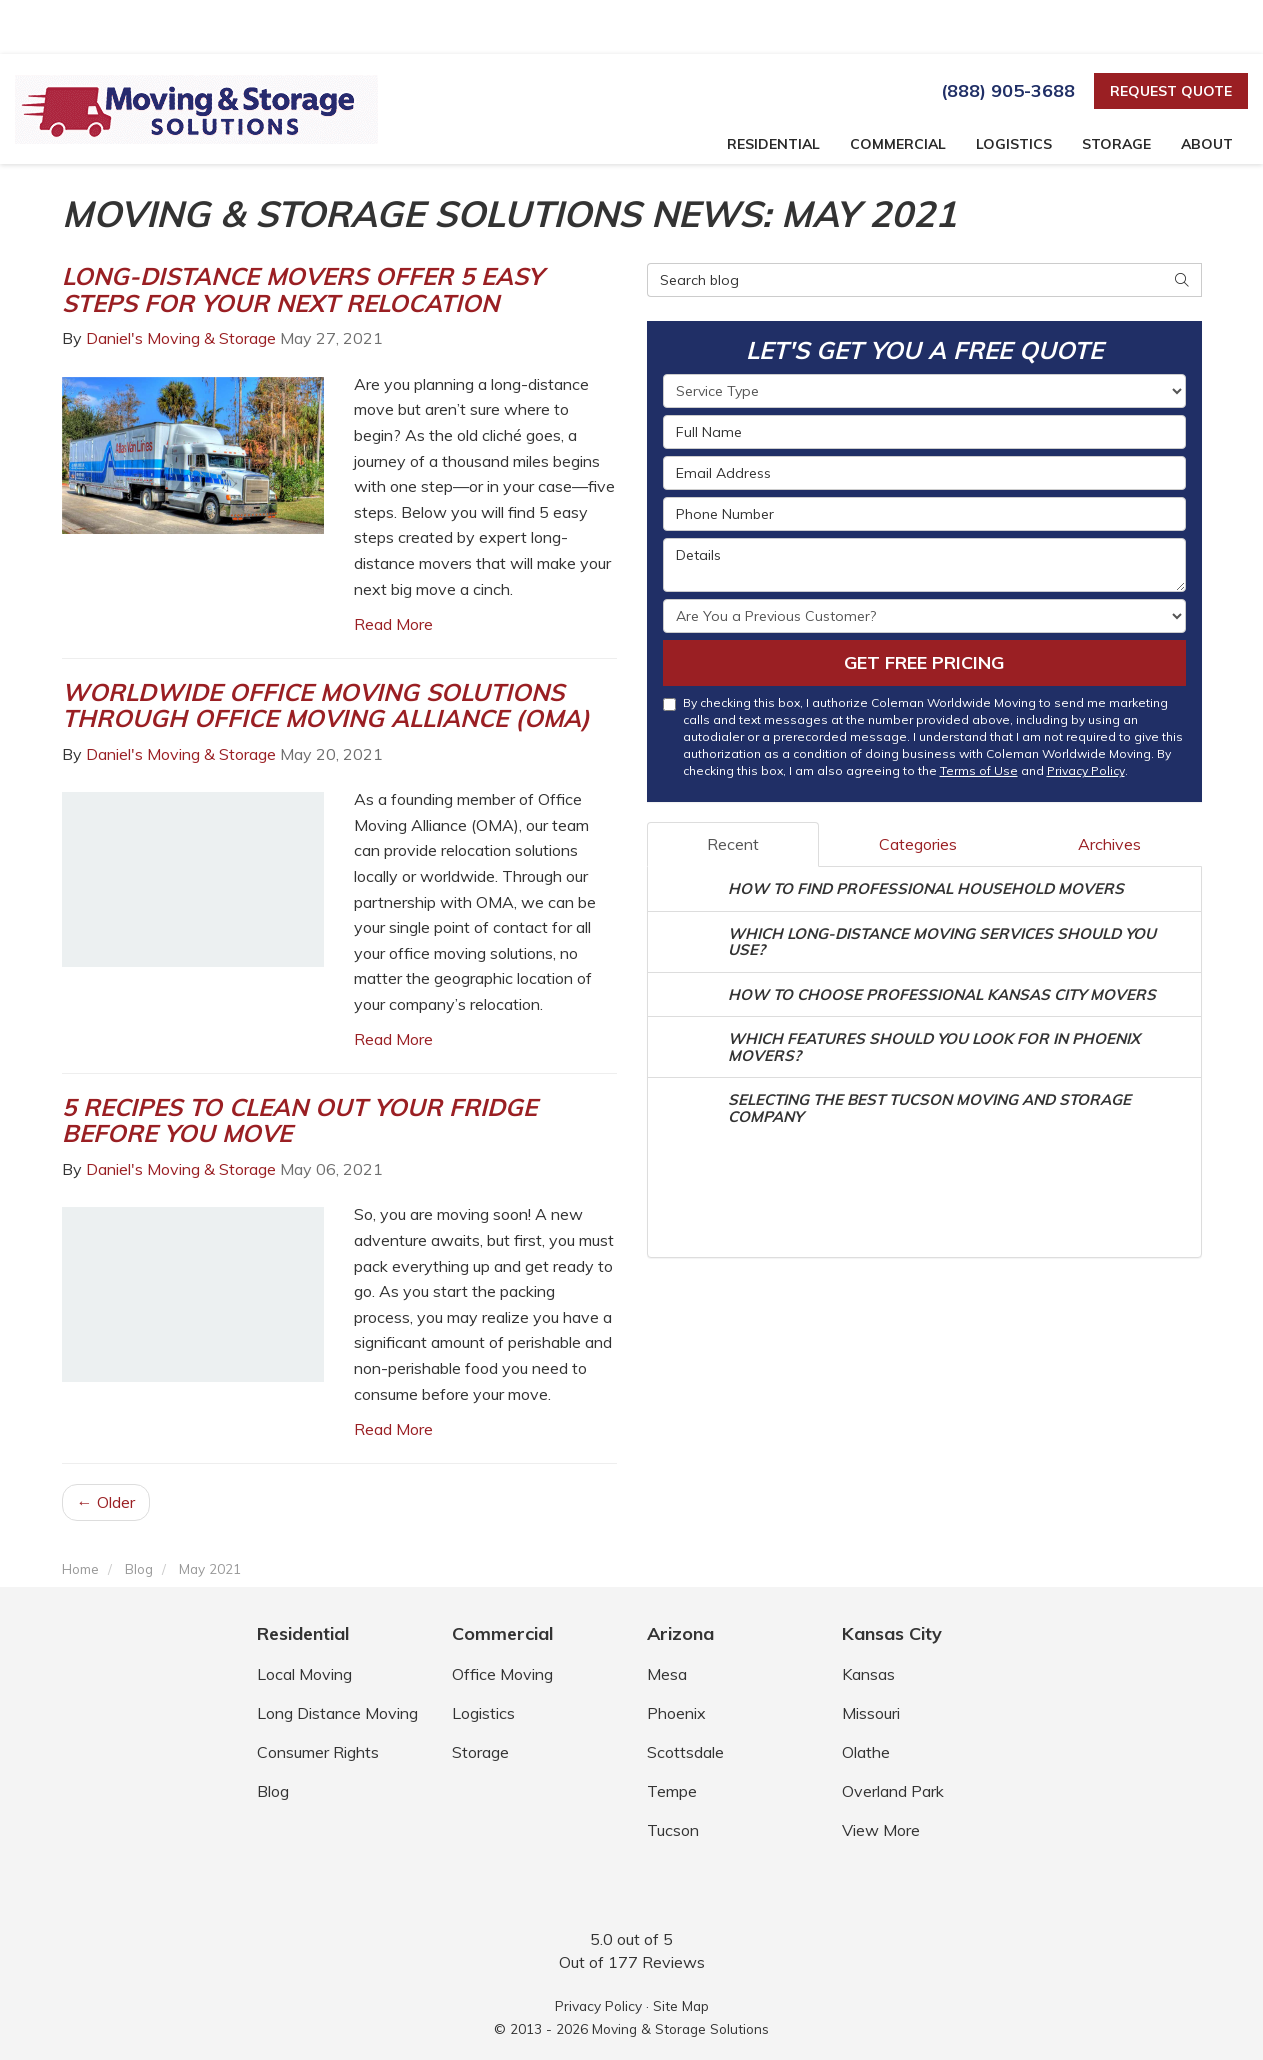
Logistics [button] (1014, 144)
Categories (918, 844)
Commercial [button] (898, 144)
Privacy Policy (1086, 770)
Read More (393, 624)
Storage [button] (1116, 144)
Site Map (681, 2005)
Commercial (502, 1633)
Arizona (680, 1633)
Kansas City (892, 1633)
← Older (106, 1502)
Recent (733, 844)
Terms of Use (979, 770)
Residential (303, 1633)
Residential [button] (773, 144)
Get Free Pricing (924, 662)
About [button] (1207, 144)
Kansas (868, 1674)
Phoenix (676, 1713)
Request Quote (1171, 91)
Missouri (871, 1713)
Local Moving (304, 1674)
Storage (480, 1752)
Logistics (483, 1713)
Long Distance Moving (337, 1713)
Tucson (673, 1830)
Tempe (672, 1791)
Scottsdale (685, 1752)
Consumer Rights (318, 1752)
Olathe (866, 1752)
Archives (1109, 844)
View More (881, 1830)
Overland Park (893, 1791)
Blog (273, 1791)
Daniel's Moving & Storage (181, 338)
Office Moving (502, 1674)
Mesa (667, 1674)
